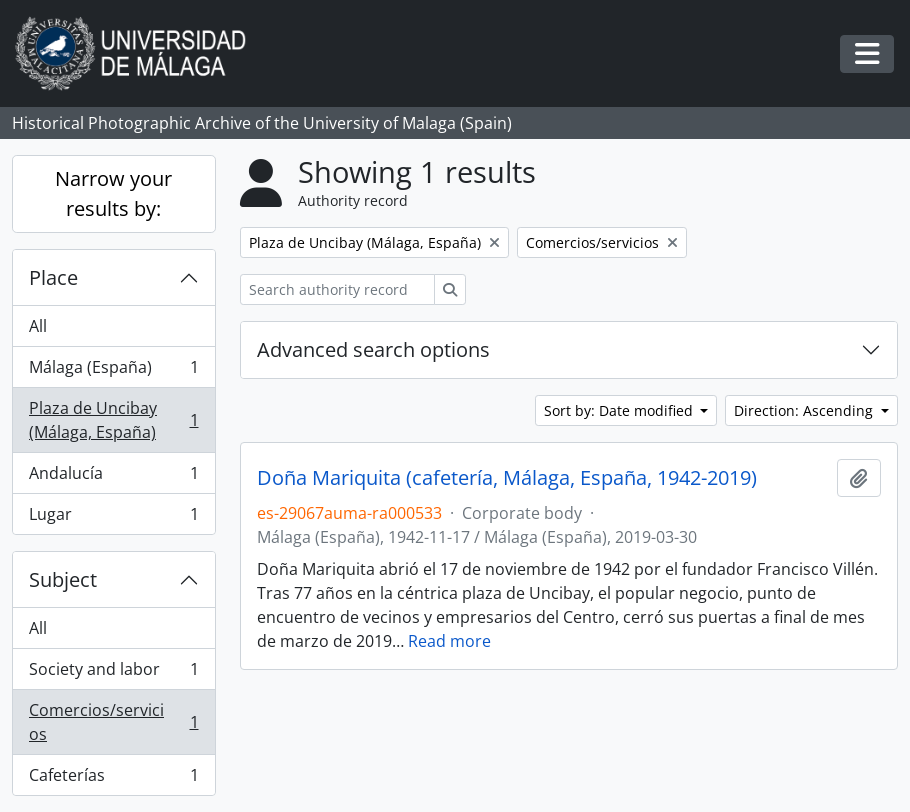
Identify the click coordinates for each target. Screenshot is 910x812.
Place (53, 277)
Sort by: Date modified (620, 410)
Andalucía (113, 477)
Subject (63, 579)
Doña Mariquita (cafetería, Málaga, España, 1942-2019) (507, 478)
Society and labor (113, 673)
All (38, 326)
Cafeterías (113, 779)
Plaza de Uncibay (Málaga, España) (113, 420)
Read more (449, 641)
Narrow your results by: (113, 193)
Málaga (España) (113, 371)
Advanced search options (373, 349)
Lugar (113, 518)
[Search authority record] (337, 289)
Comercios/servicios (113, 722)
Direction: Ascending (805, 410)
